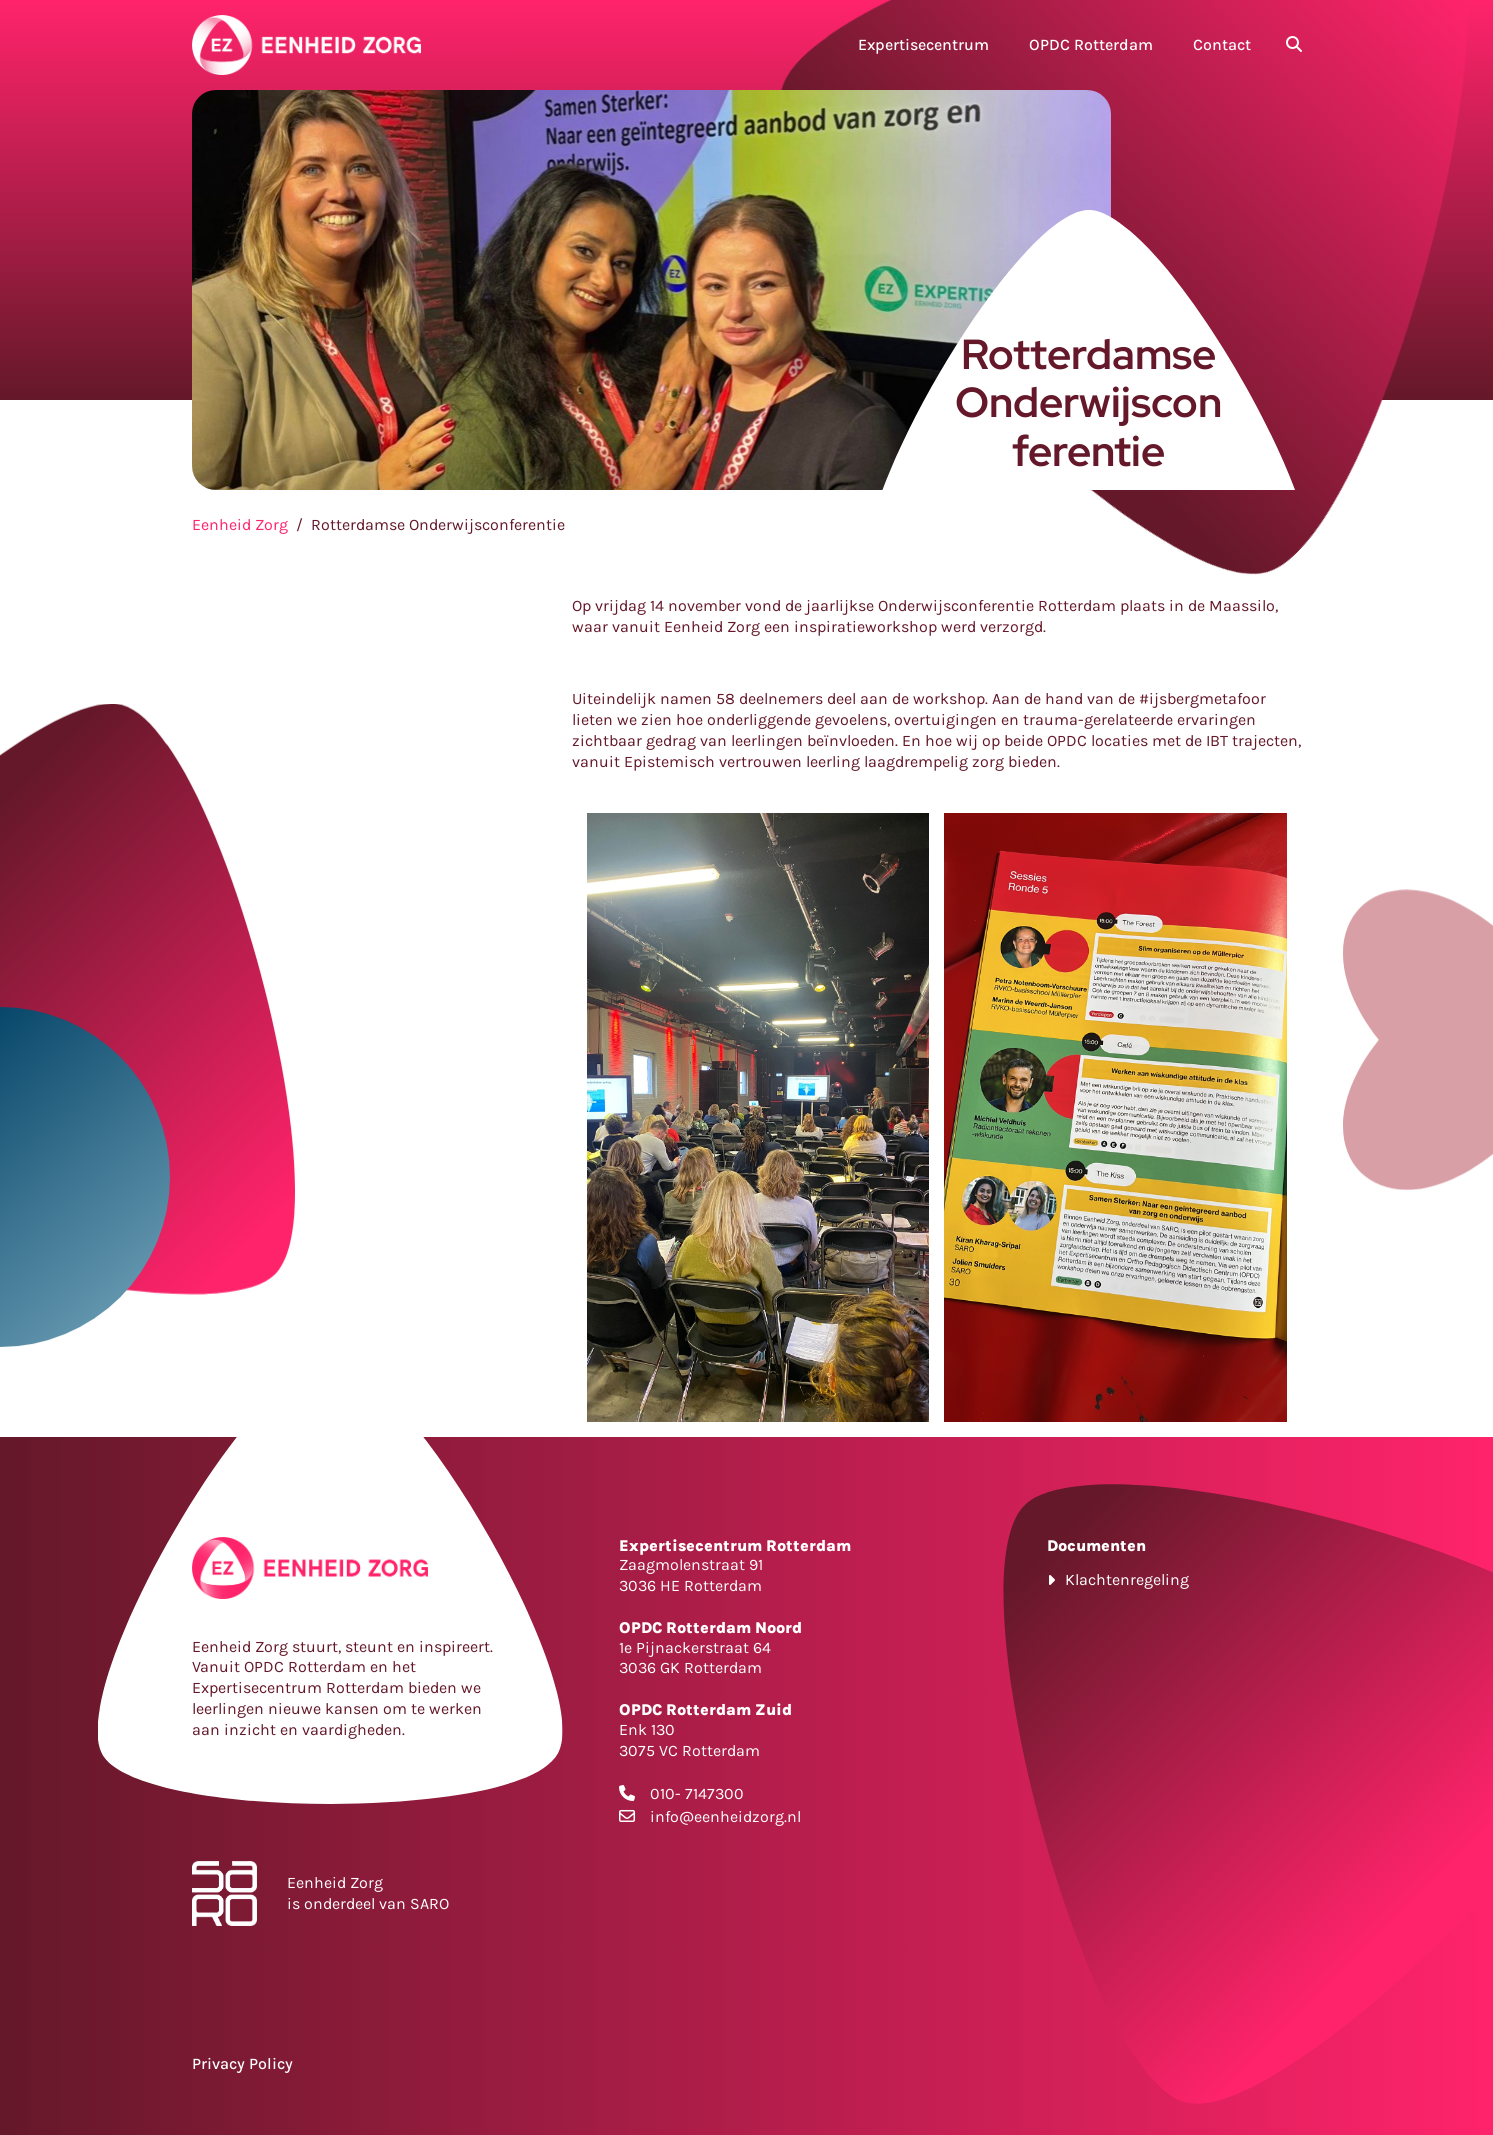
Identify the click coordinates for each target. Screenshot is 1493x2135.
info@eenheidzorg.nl (725, 1816)
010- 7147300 (697, 1793)
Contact (1222, 44)
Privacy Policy (242, 2063)
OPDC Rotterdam (1091, 44)
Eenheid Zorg (240, 524)
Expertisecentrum (923, 44)
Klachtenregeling (1127, 1579)
